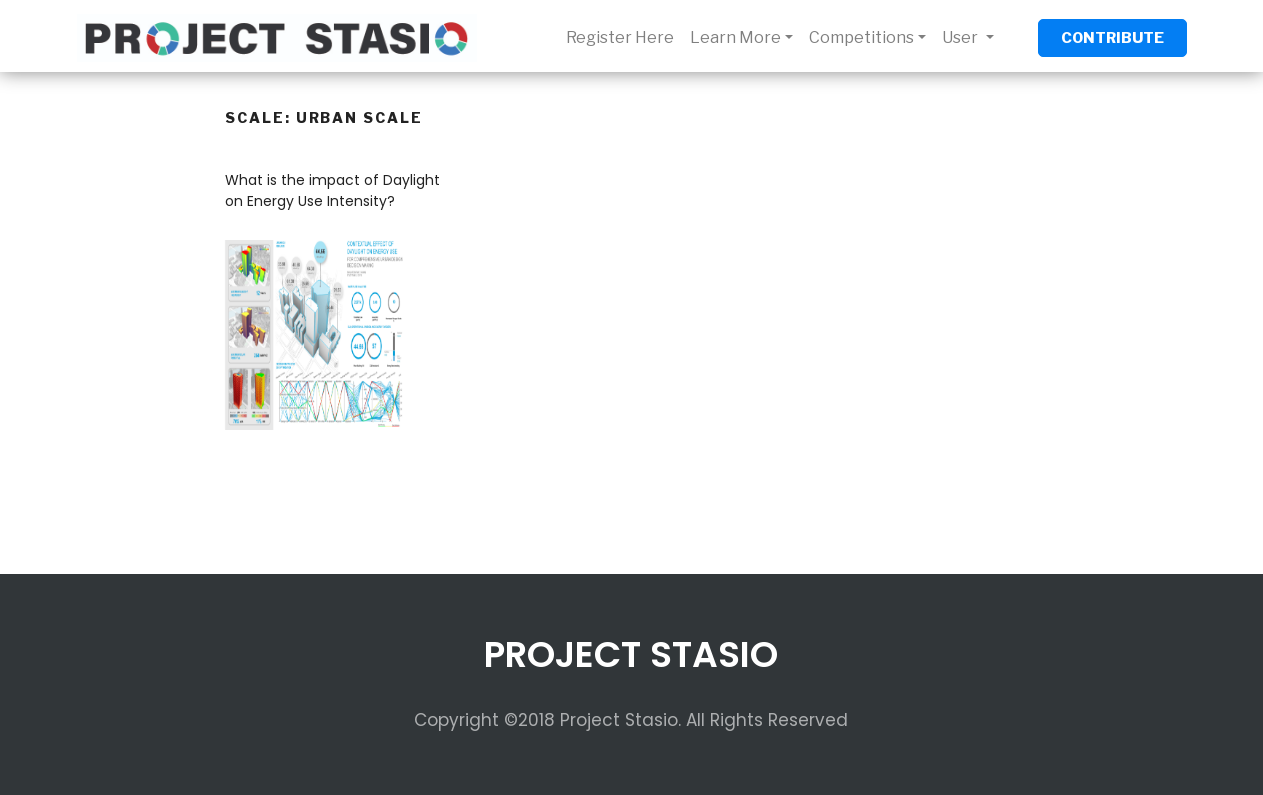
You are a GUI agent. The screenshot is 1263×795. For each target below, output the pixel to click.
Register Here (620, 37)
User (961, 37)
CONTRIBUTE (1112, 38)
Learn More (735, 37)
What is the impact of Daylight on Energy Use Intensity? (332, 190)
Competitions (861, 37)
